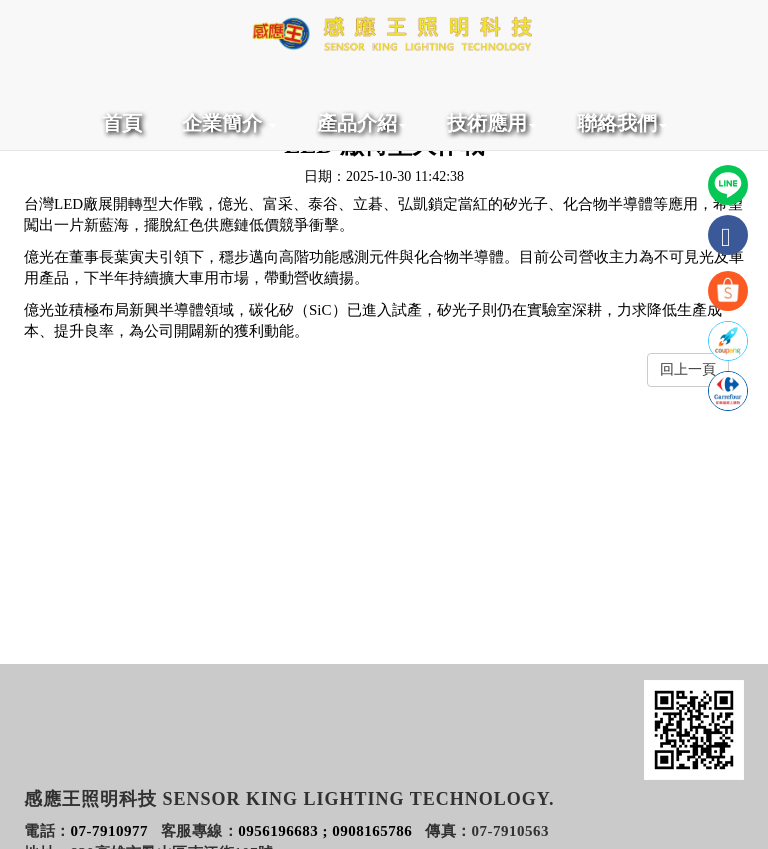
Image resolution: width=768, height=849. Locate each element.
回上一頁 (688, 369)
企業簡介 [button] (229, 123)
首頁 (122, 123)
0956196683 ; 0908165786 (325, 831)
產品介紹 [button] (362, 123)
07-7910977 (110, 831)
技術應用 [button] (492, 123)
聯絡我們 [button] (622, 123)
